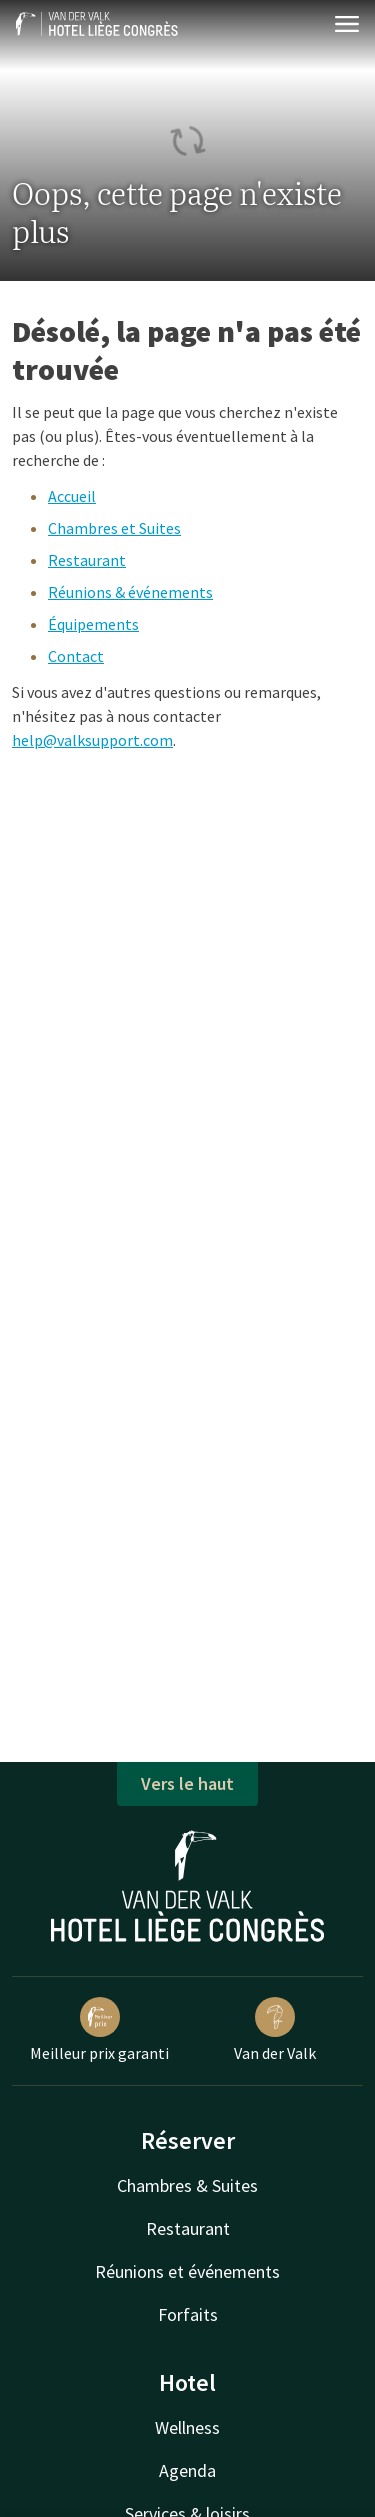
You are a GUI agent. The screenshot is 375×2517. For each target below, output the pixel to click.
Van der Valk (275, 2030)
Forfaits (188, 2314)
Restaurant (87, 560)
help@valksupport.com (92, 740)
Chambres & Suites (187, 2185)
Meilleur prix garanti (99, 2030)
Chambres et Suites (114, 528)
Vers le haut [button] (187, 1783)
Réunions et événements (187, 2271)
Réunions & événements (130, 592)
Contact (76, 656)
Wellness (187, 2427)
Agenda (187, 2470)
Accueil (72, 496)
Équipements (93, 624)
